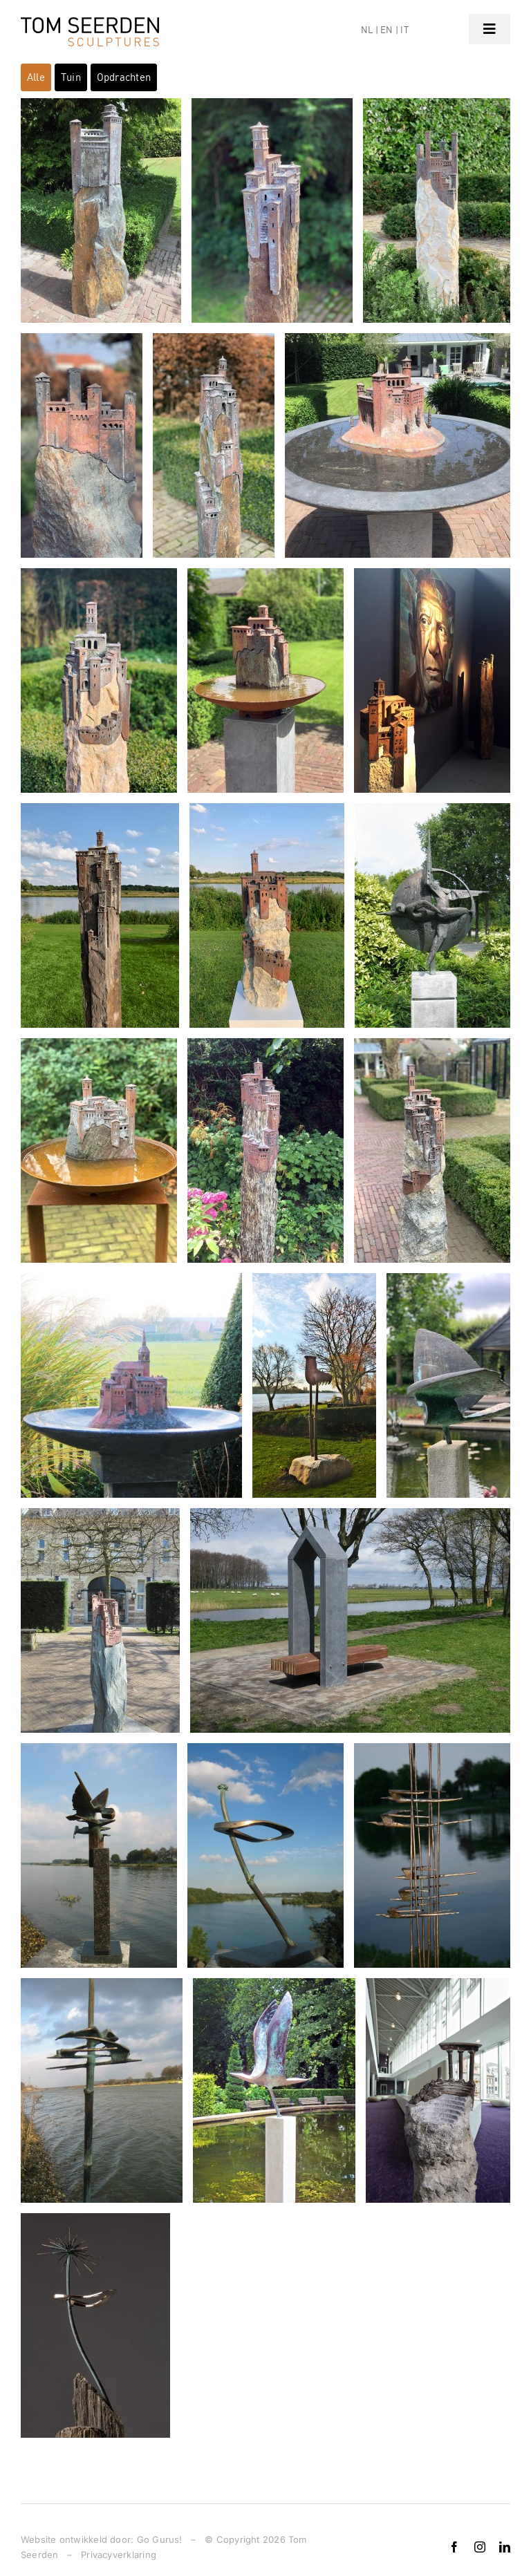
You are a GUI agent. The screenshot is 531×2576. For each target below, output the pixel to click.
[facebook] (454, 2547)
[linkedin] (504, 2547)
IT (404, 29)
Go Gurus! (160, 2539)
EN (386, 29)
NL (367, 29)
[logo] (90, 22)
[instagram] (479, 2547)
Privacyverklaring (118, 2554)
